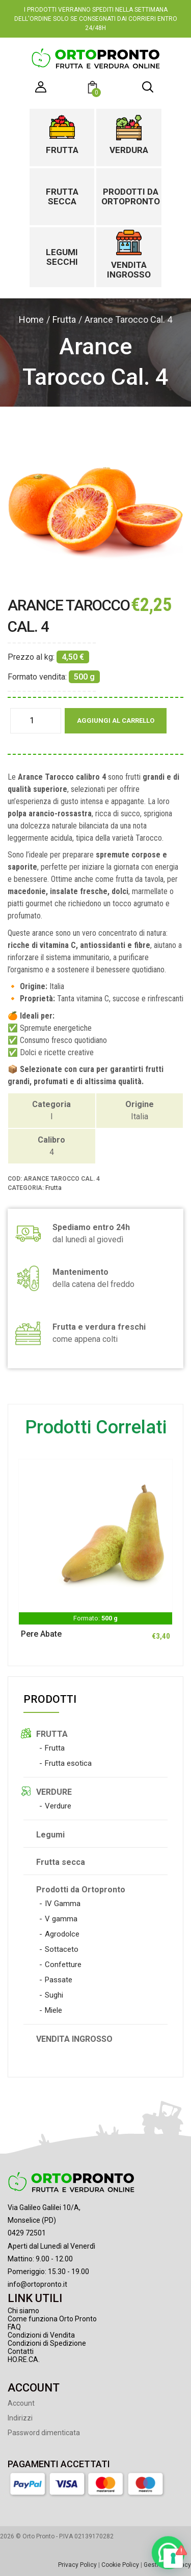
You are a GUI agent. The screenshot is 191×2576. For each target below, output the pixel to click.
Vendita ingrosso (129, 270)
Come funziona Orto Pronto (52, 2319)
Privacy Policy (77, 2564)
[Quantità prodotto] (35, 720)
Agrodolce (62, 1934)
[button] (94, 88)
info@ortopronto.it (37, 2284)
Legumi (50, 1834)
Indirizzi (20, 2418)
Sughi (54, 1995)
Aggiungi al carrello (115, 720)
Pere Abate (41, 1634)
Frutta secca (62, 196)
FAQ (14, 2327)
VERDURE (54, 1792)
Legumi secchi (62, 257)
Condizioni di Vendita (41, 2335)
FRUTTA (52, 1734)
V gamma (61, 1918)
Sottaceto (61, 1949)
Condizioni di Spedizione (47, 2343)
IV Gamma (62, 1903)
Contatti (21, 2351)
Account (21, 2403)
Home (31, 319)
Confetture (63, 1964)
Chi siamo (23, 2311)
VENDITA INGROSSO (74, 2039)
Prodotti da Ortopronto (128, 196)
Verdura (129, 150)
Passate (58, 1979)
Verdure (58, 1806)
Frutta (62, 150)
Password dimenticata (44, 2433)
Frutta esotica (68, 1763)
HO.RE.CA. (24, 2359)
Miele (53, 2010)
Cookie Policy (120, 2564)
